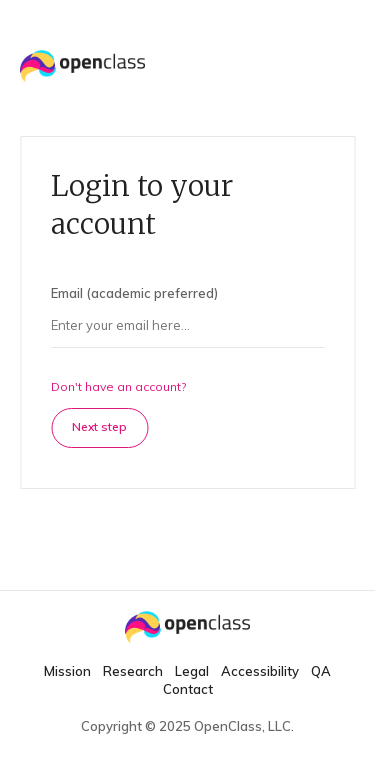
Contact (188, 689)
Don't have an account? (118, 386)
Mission (67, 671)
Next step (99, 426)
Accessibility (260, 671)
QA (321, 671)
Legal (192, 671)
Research (133, 671)
